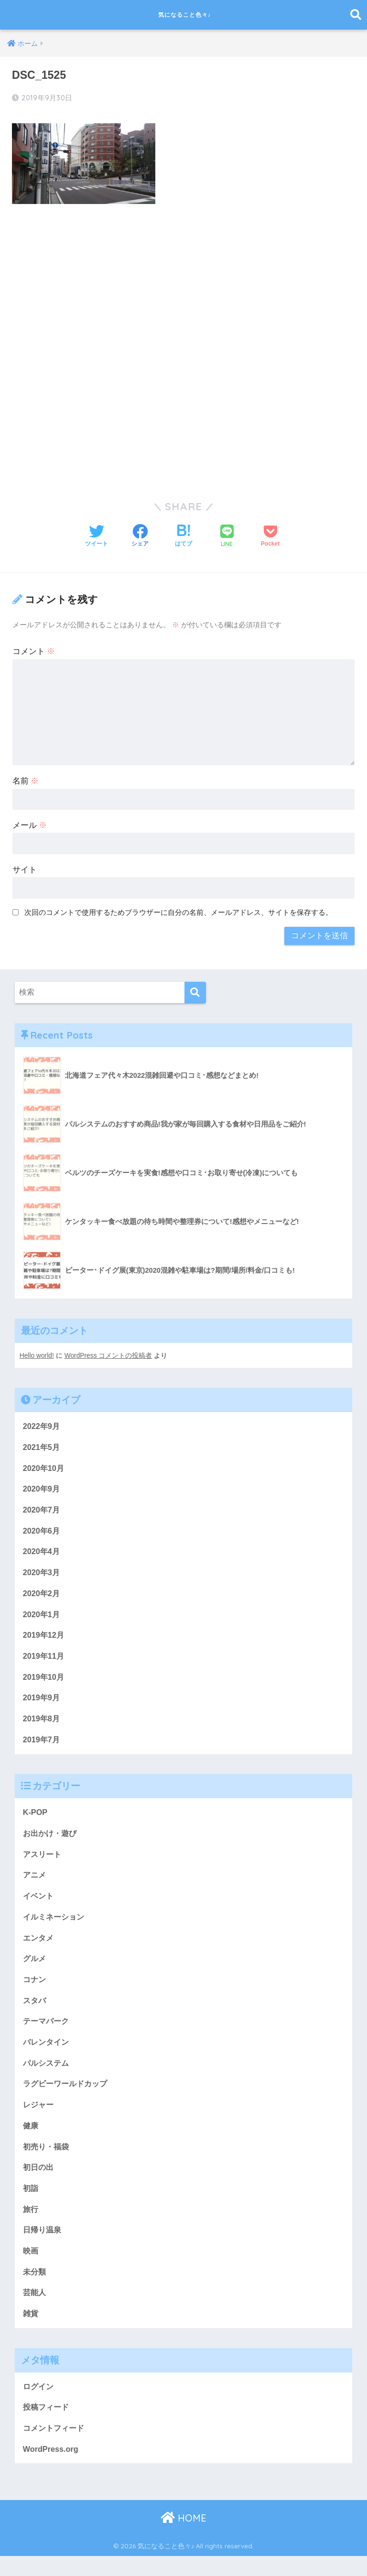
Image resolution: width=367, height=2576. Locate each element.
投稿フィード (47, 2425)
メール (29, 823)
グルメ (35, 1968)
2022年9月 (42, 1424)
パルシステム (47, 2075)
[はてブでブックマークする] (183, 535)
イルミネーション (55, 1925)
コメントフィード (55, 2447)
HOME (183, 2538)
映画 (31, 2267)
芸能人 (35, 2310)
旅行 (31, 2224)
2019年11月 (44, 1659)
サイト (24, 868)
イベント (39, 1904)
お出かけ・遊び (51, 1840)
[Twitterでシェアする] (96, 535)
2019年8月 (42, 1723)
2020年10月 (44, 1467)
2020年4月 (42, 1553)
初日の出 (39, 2181)
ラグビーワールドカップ (67, 2096)
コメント (33, 650)
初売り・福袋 (47, 2160)
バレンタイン (47, 2053)
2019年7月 (42, 1745)
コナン (35, 1989)
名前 (25, 779)
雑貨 (31, 2331)
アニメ (35, 1882)
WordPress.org (51, 2468)
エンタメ (39, 1947)
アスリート (43, 1861)
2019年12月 (44, 1638)
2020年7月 (42, 1510)
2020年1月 (42, 1617)
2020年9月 (42, 1488)
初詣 (31, 2203)
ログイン (39, 2404)
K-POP (35, 1818)
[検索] (195, 991)
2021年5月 (42, 1446)
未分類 (35, 2288)
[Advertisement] (183, 282)
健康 (31, 2139)
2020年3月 (42, 1574)
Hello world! (37, 1354)
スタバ (35, 2011)
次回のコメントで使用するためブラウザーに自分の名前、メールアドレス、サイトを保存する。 (178, 911)
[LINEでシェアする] (227, 535)
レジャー (39, 2117)
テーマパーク (47, 2032)
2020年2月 (42, 1595)
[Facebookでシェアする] (140, 535)
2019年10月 (44, 1681)
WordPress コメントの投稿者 (109, 1354)
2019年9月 (42, 1702)
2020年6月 (42, 1531)
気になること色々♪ (185, 14)
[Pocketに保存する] (270, 535)
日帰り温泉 (43, 2245)
